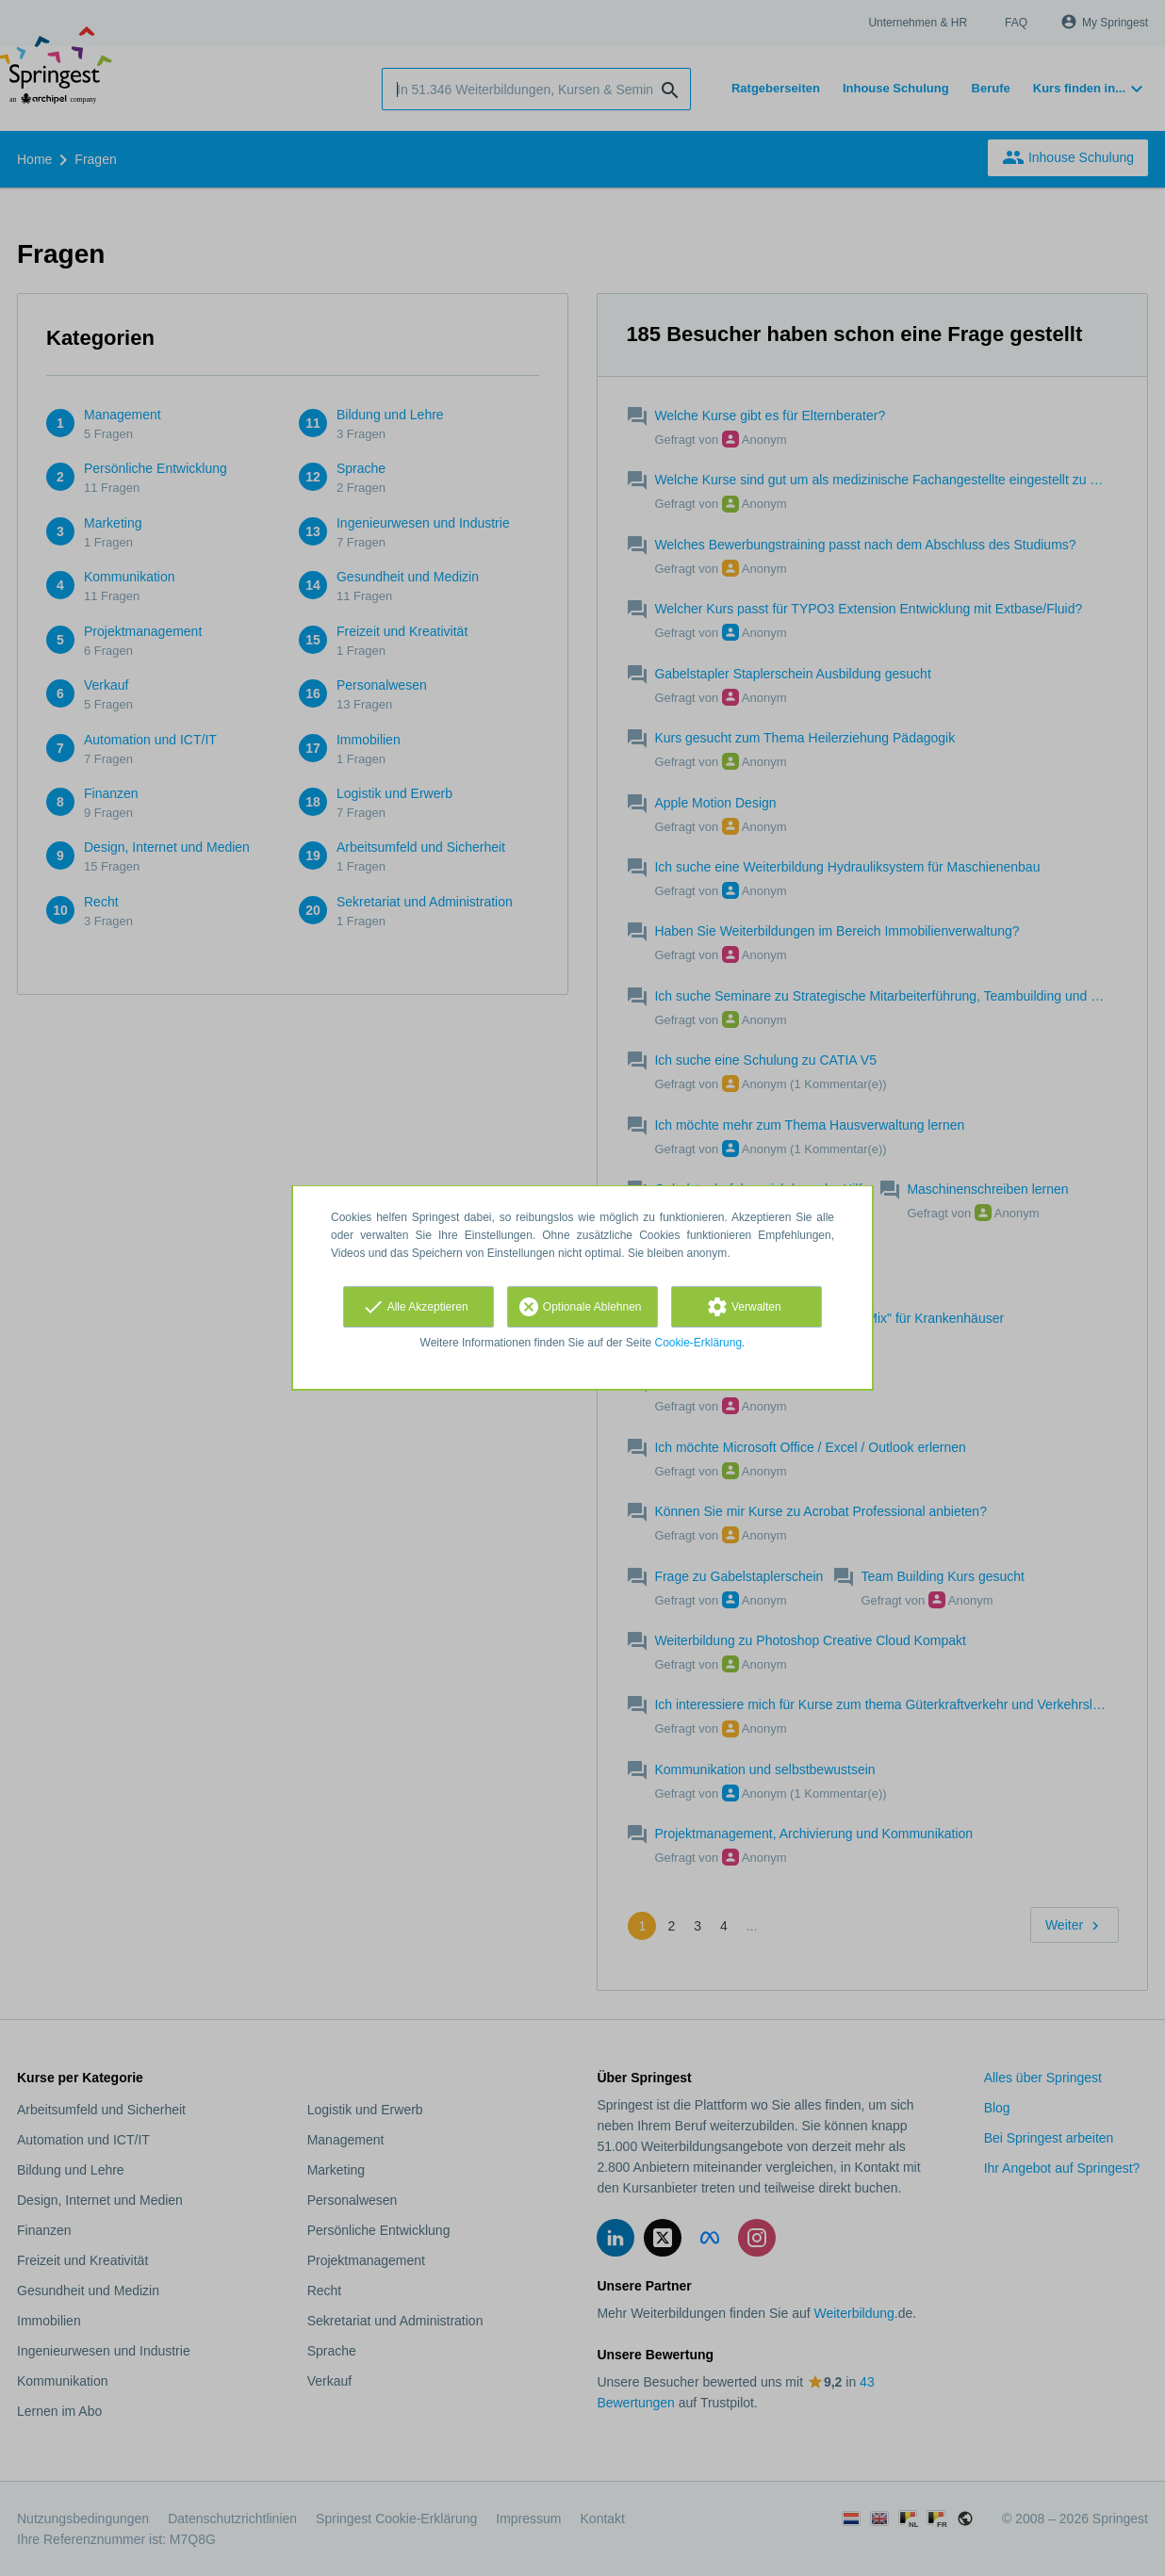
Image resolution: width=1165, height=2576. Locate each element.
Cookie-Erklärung (699, 1342)
